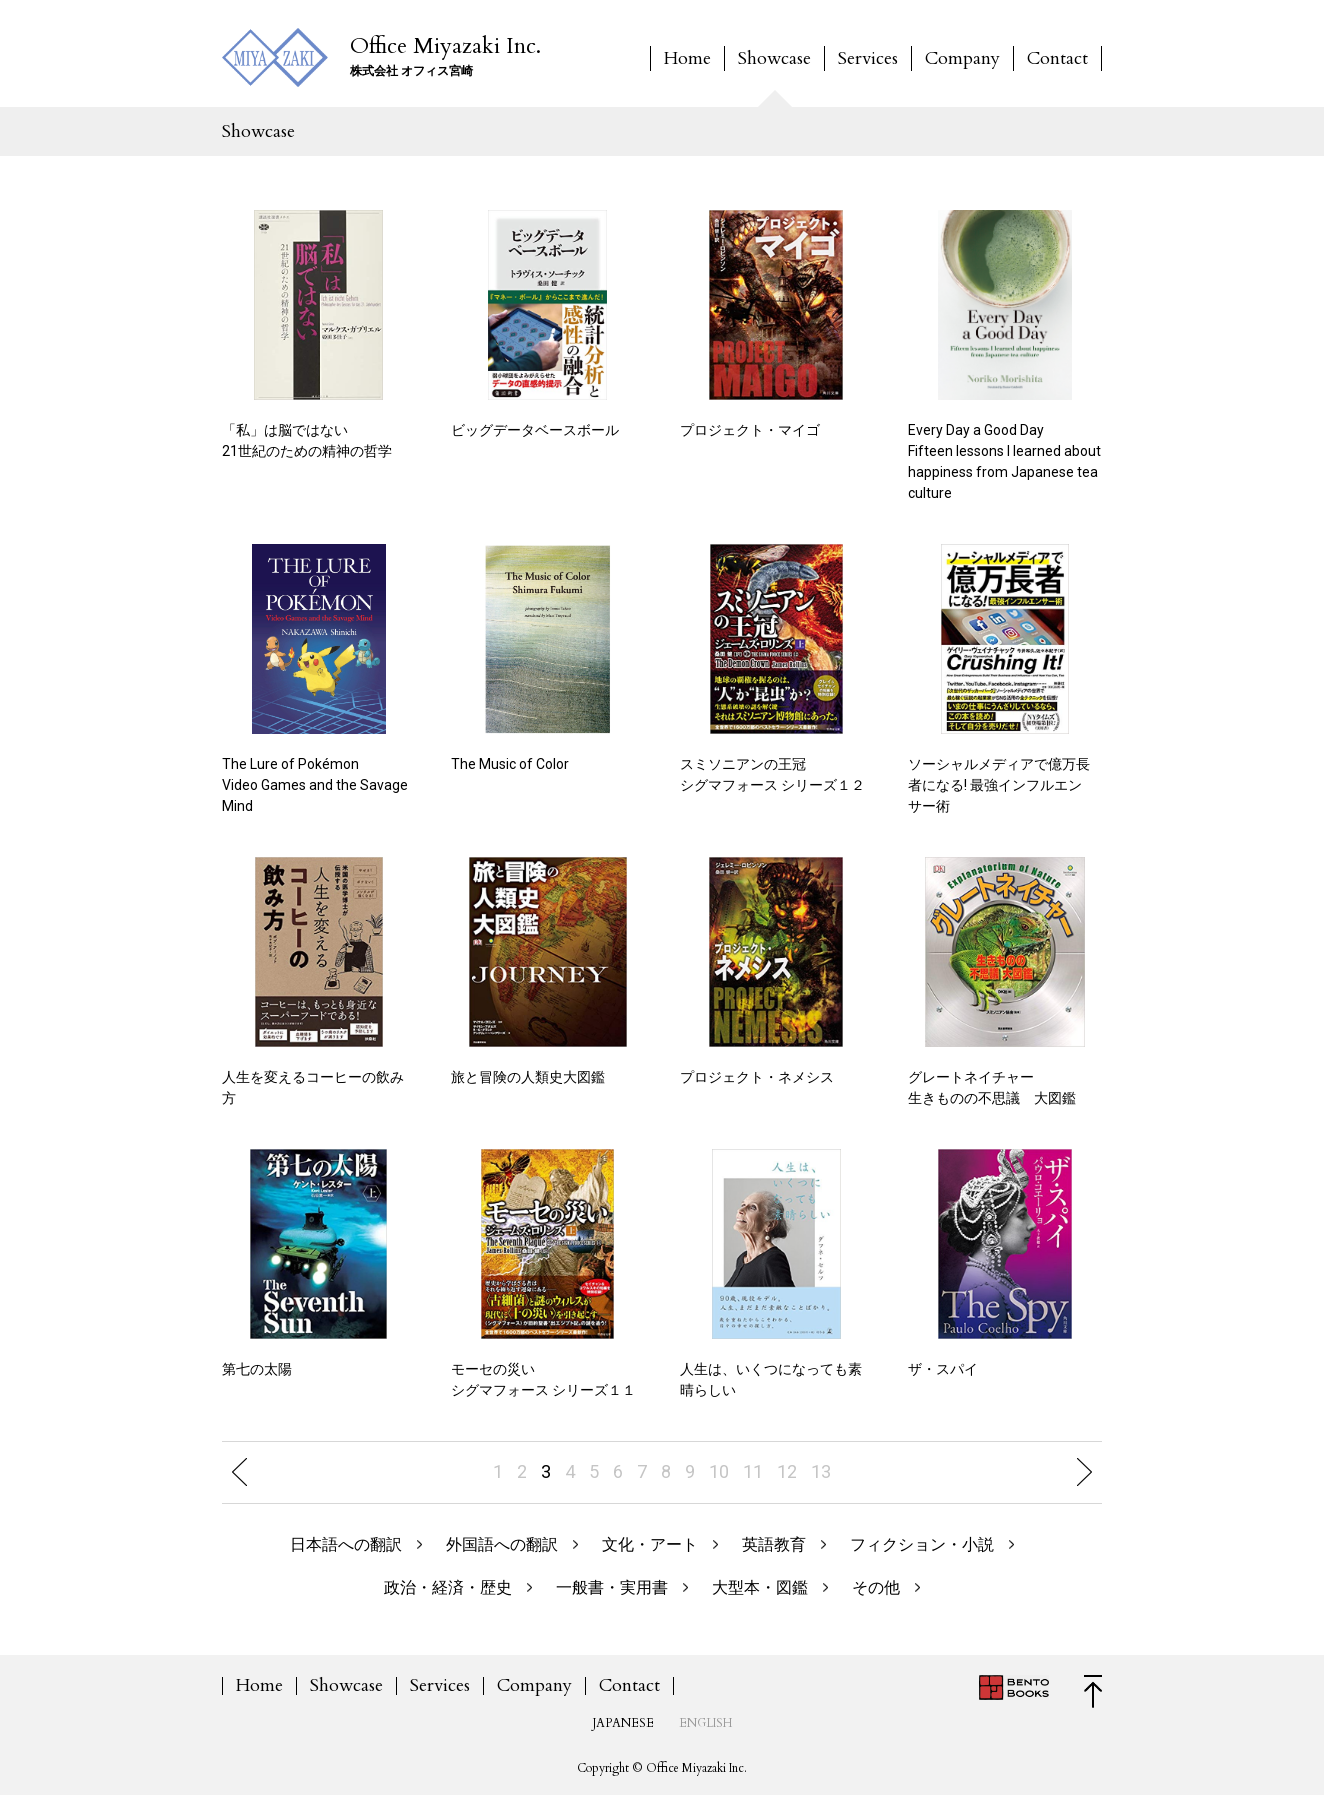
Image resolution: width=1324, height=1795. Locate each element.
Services (868, 58)
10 (719, 1471)
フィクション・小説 (922, 1545)
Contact (1057, 58)
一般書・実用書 (612, 1588)
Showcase (774, 58)
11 (753, 1471)
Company (962, 58)
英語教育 (774, 1545)
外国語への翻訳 (502, 1545)
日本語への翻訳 (346, 1545)
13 (821, 1471)
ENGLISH (705, 1723)
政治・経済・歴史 (448, 1588)
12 (787, 1471)
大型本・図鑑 (760, 1588)
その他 (876, 1588)
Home (687, 58)
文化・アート (650, 1545)
